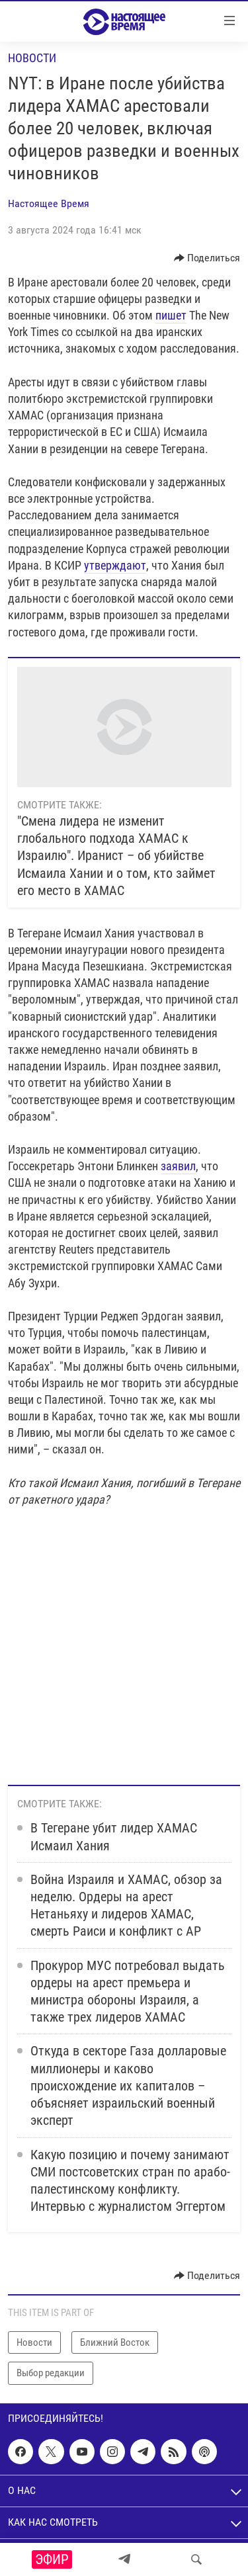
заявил (178, 1166)
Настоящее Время (48, 203)
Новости (32, 58)
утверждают (115, 565)
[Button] (207, 258)
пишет (170, 315)
